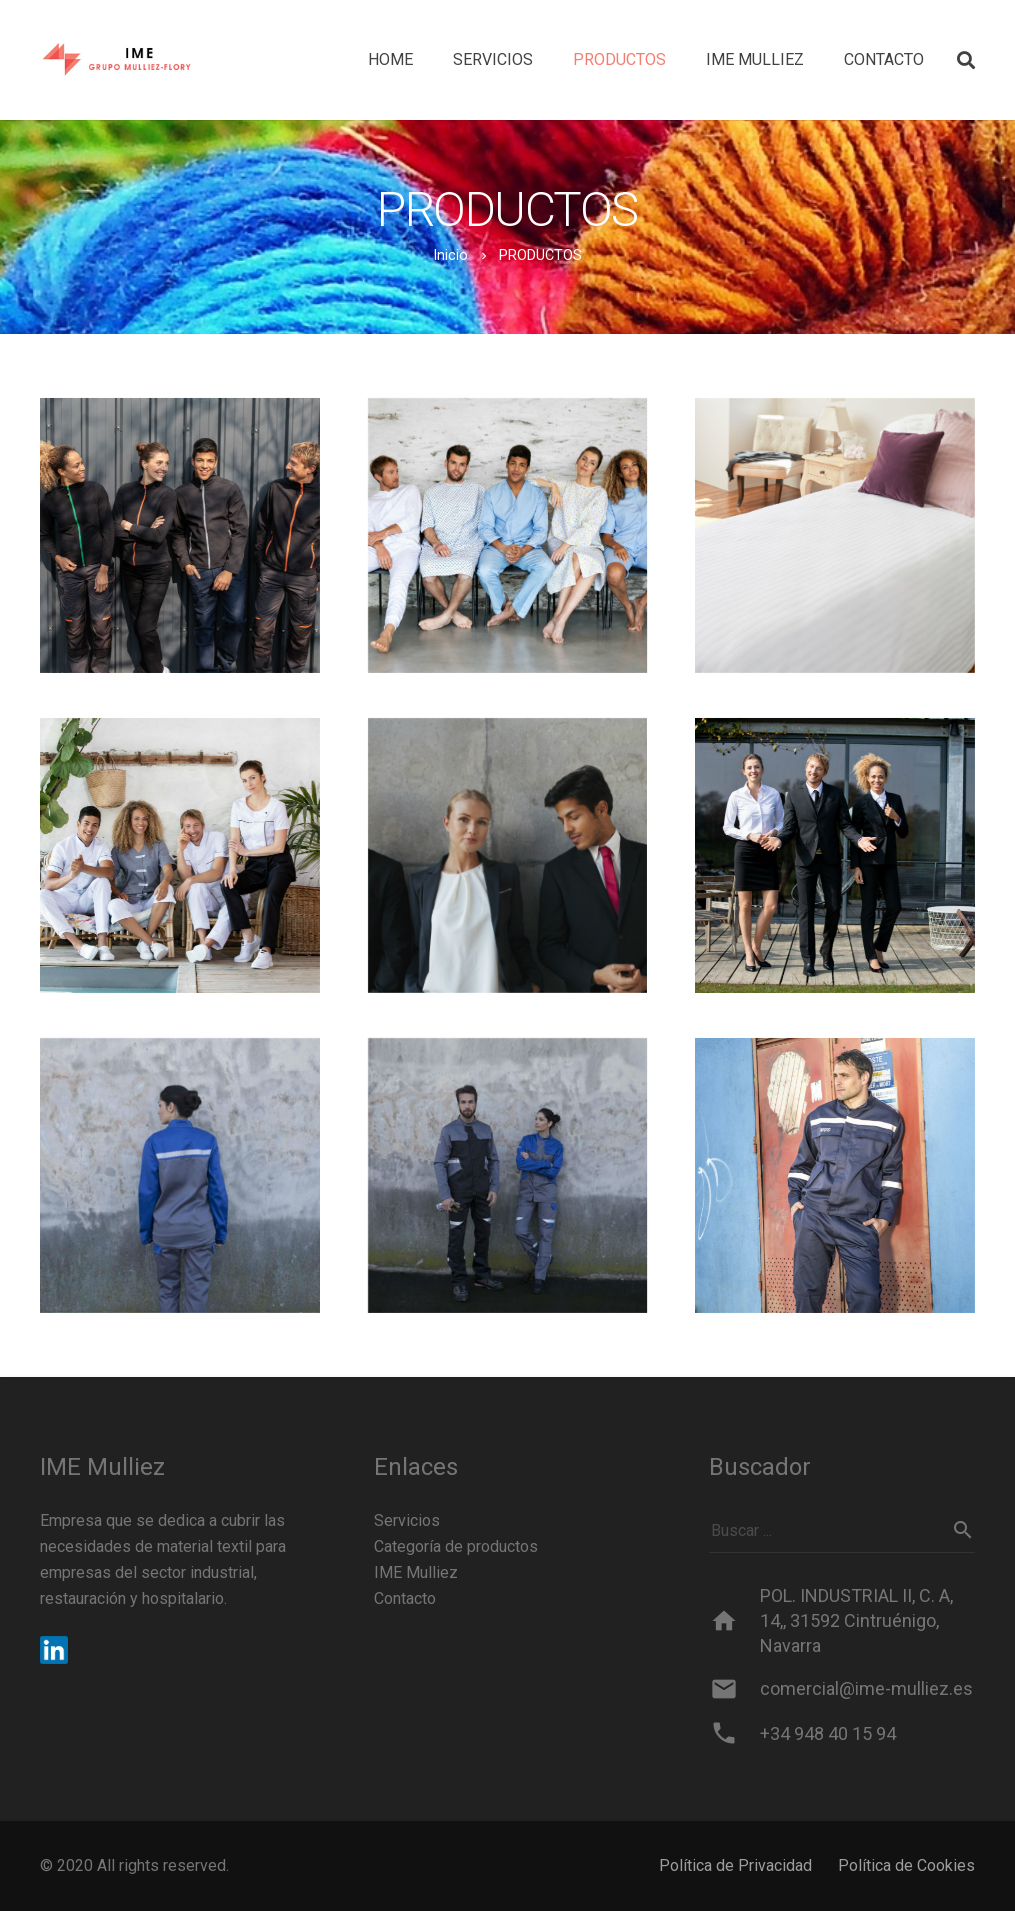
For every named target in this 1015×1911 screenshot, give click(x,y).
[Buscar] (963, 1530)
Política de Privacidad (735, 1865)
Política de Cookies (906, 1865)
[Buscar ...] (842, 1530)
